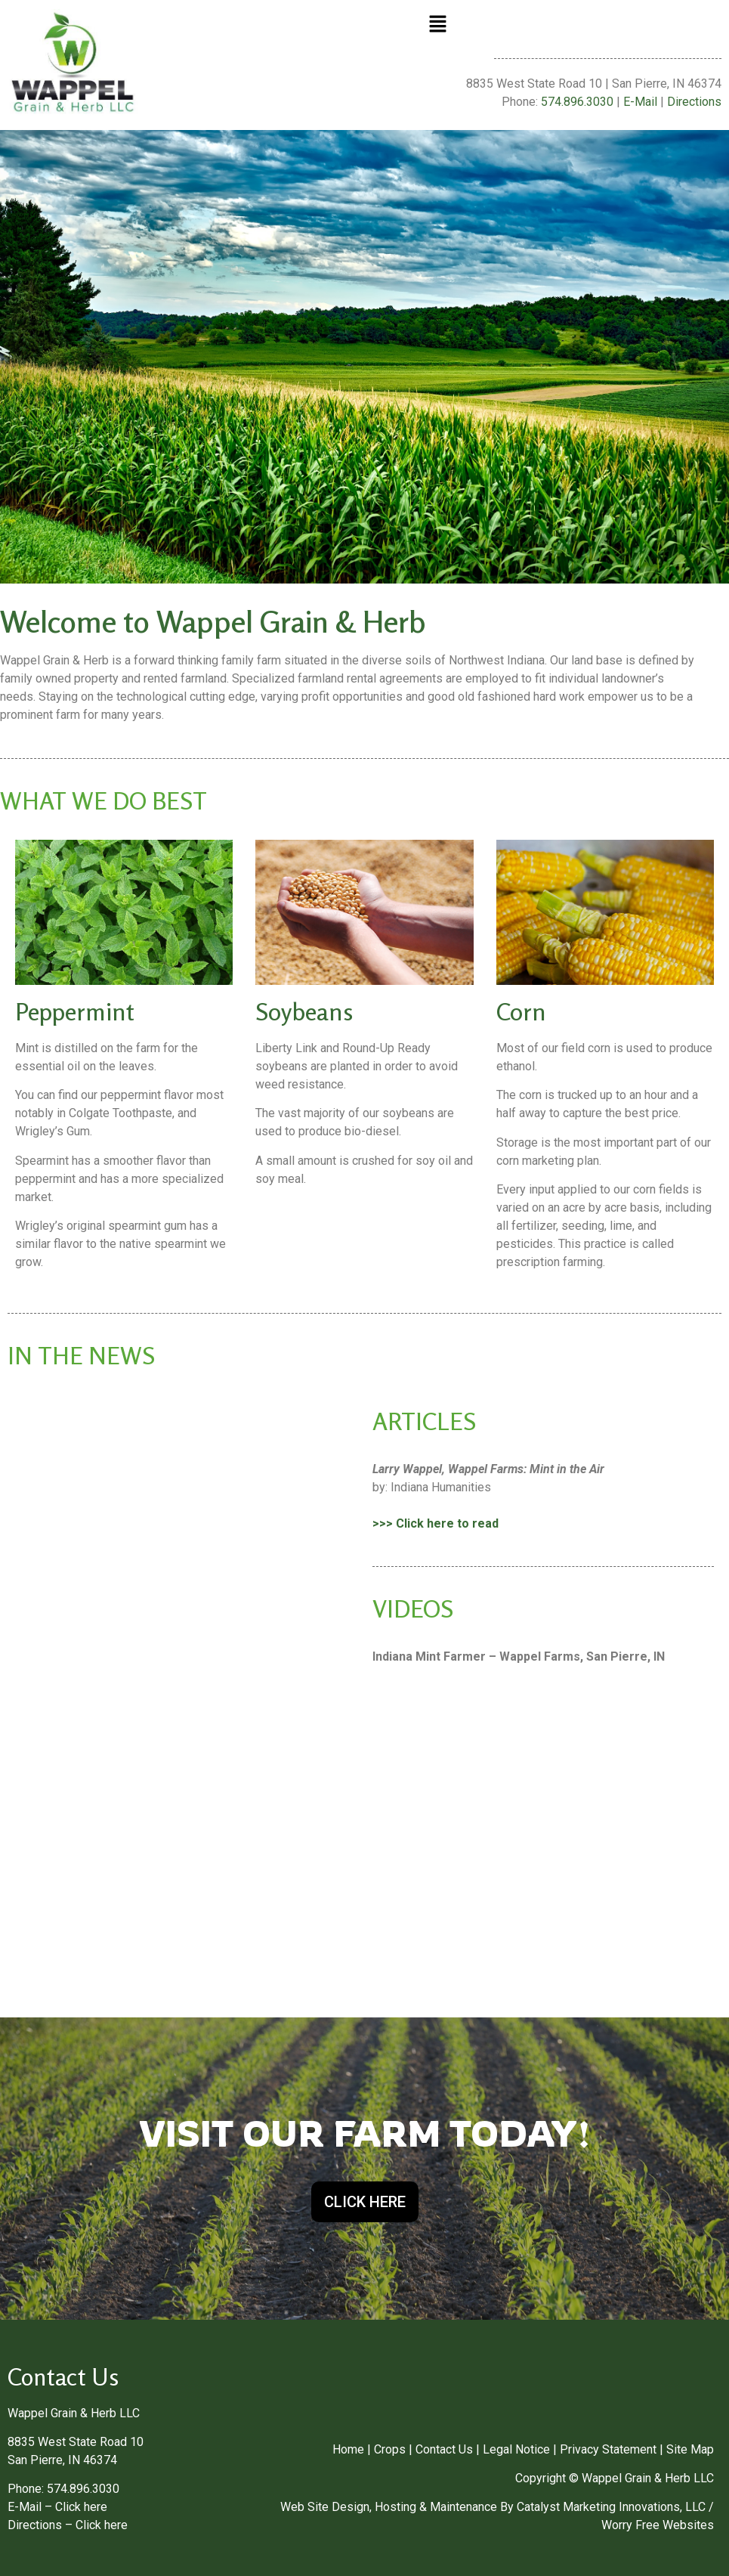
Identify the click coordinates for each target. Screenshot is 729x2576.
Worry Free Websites (657, 2525)
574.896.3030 (577, 101)
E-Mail (640, 101)
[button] (437, 25)
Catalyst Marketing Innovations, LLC (611, 2507)
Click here (81, 2507)
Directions (694, 101)
